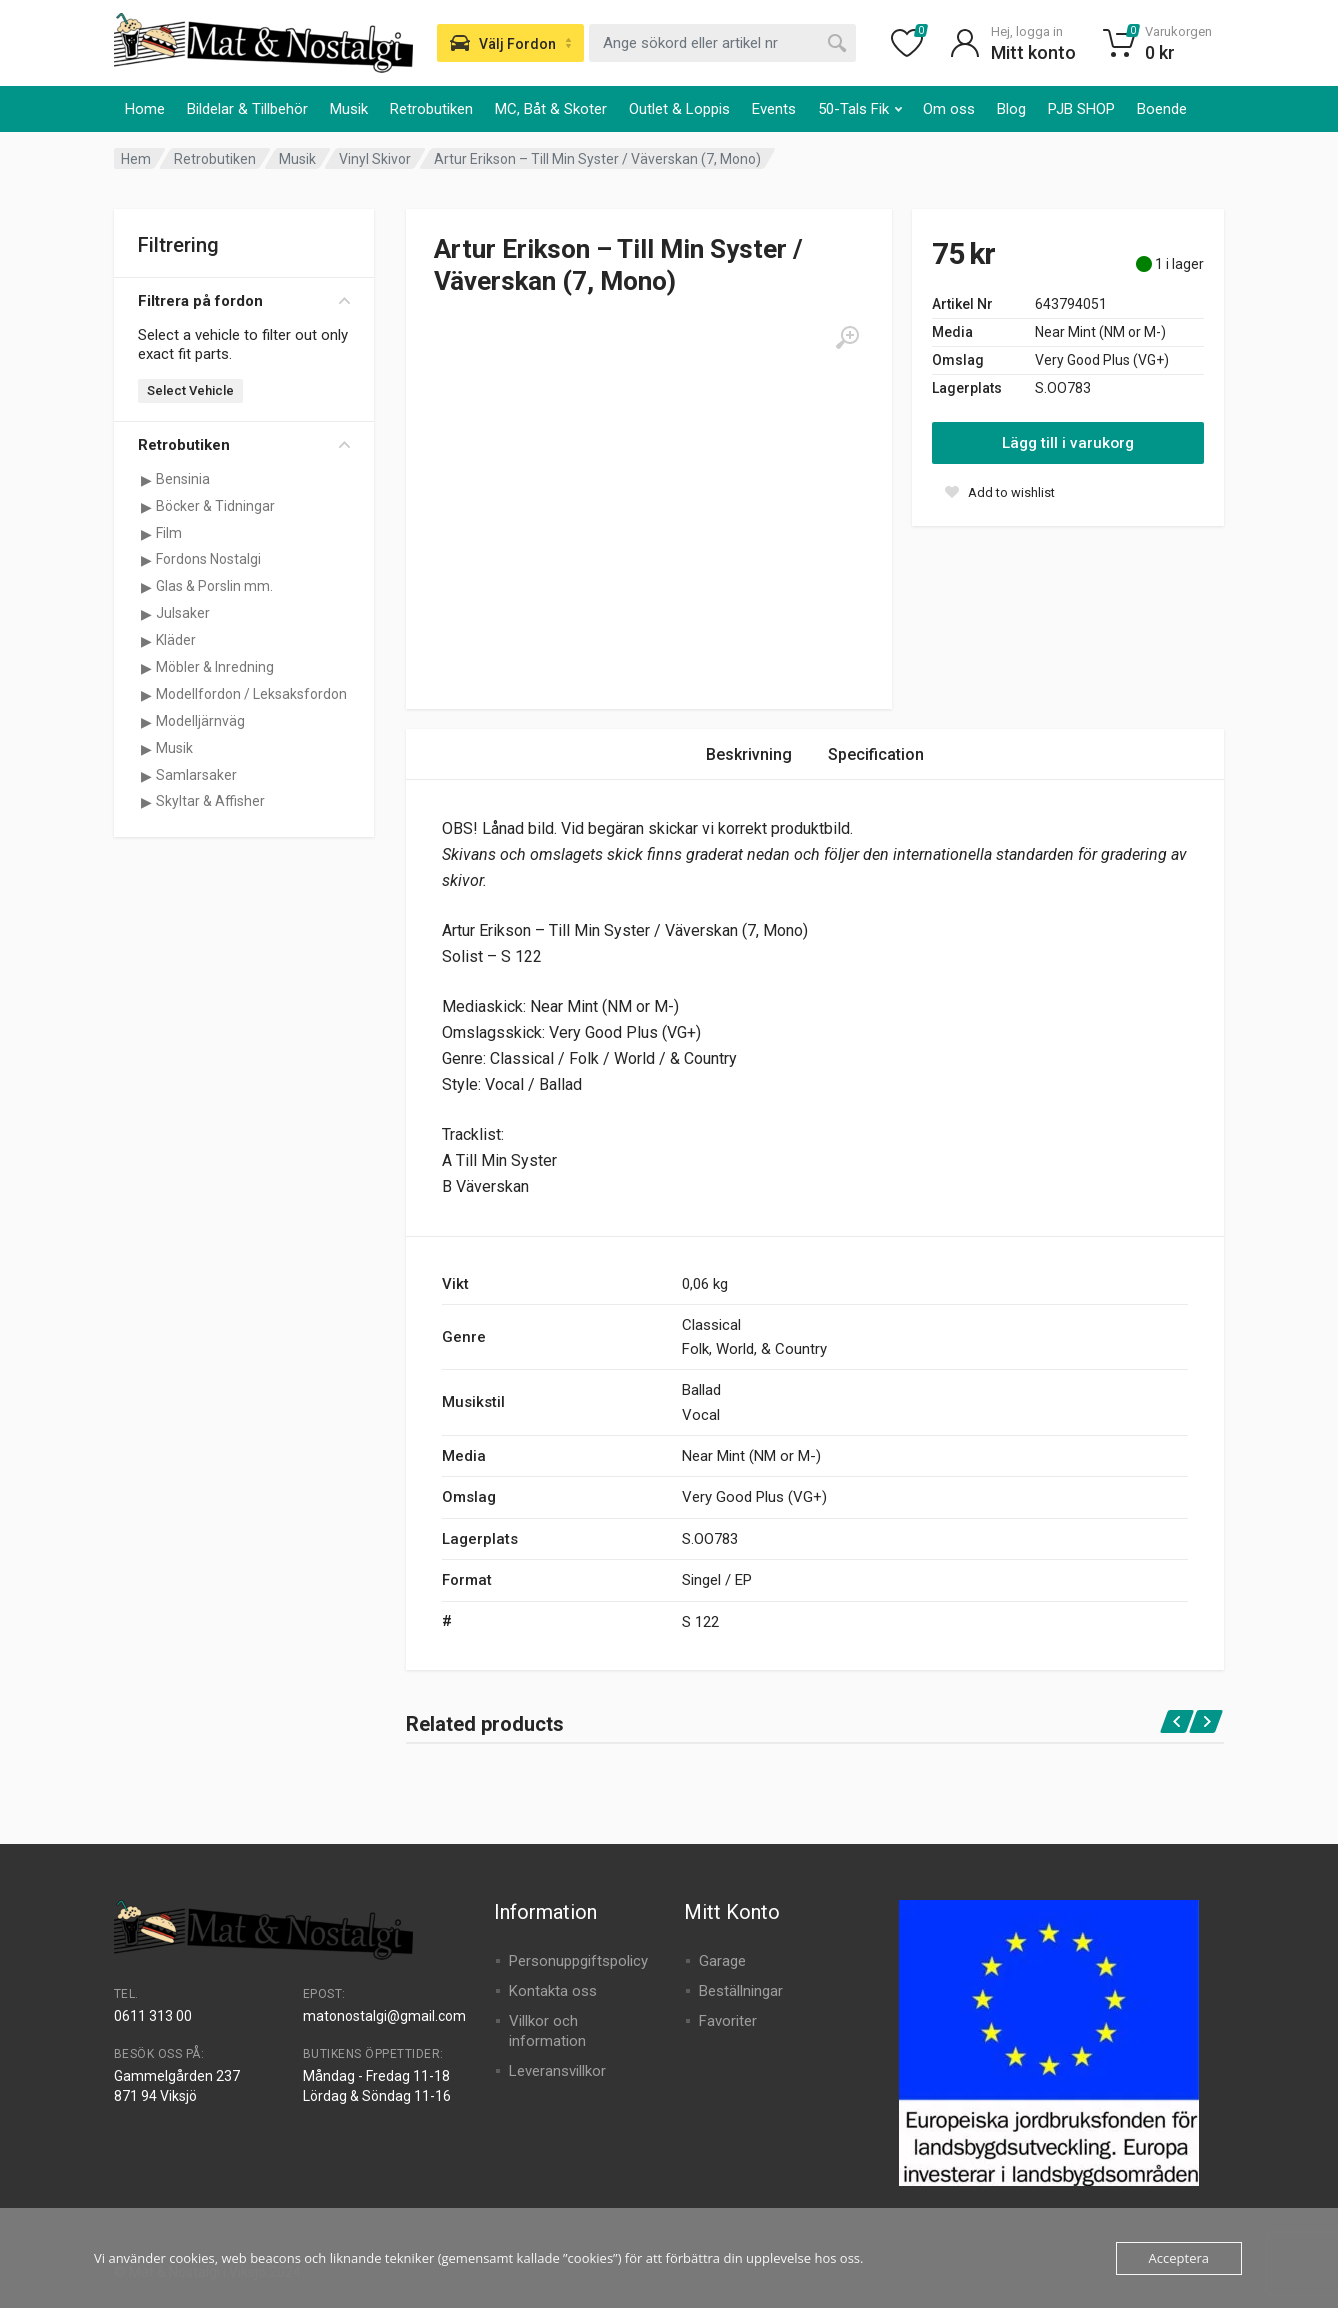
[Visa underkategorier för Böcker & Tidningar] (146, 507)
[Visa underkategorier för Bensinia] (146, 480)
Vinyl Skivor (375, 159)
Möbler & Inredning (215, 667)
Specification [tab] (876, 754)
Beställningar (741, 1991)
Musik (349, 109)
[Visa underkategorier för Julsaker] (146, 614)
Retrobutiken (431, 109)
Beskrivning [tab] (749, 754)
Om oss (949, 109)
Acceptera (1179, 2258)
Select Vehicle (190, 390)
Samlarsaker (196, 775)
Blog (1011, 109)
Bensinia (183, 479)
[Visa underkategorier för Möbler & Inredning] (146, 668)
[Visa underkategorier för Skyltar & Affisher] (146, 802)
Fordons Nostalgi (208, 559)
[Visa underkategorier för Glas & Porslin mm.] (146, 587)
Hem (136, 159)
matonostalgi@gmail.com (384, 2016)
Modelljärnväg (200, 721)
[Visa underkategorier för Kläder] (146, 641)
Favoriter (728, 2021)
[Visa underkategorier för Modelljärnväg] (146, 722)
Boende (1162, 109)
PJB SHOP (1081, 109)
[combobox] (722, 43)
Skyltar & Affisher (210, 801)
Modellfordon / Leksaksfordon (251, 694)
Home (145, 109)
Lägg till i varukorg (1068, 443)
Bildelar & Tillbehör (247, 109)
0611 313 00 (153, 2016)
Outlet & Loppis (679, 109)
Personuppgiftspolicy (578, 1961)
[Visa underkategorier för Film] (146, 534)
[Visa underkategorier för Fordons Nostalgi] (146, 560)
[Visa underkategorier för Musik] (146, 749)
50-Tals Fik (860, 109)
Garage (722, 1961)
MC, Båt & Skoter (551, 109)
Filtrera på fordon (244, 301)
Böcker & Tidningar (215, 506)
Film (169, 533)
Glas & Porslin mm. (214, 586)
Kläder (176, 640)
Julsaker (183, 613)
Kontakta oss (553, 1991)
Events (774, 109)
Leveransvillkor (557, 2071)
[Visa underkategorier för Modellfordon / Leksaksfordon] (146, 695)
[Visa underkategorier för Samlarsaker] (146, 776)
